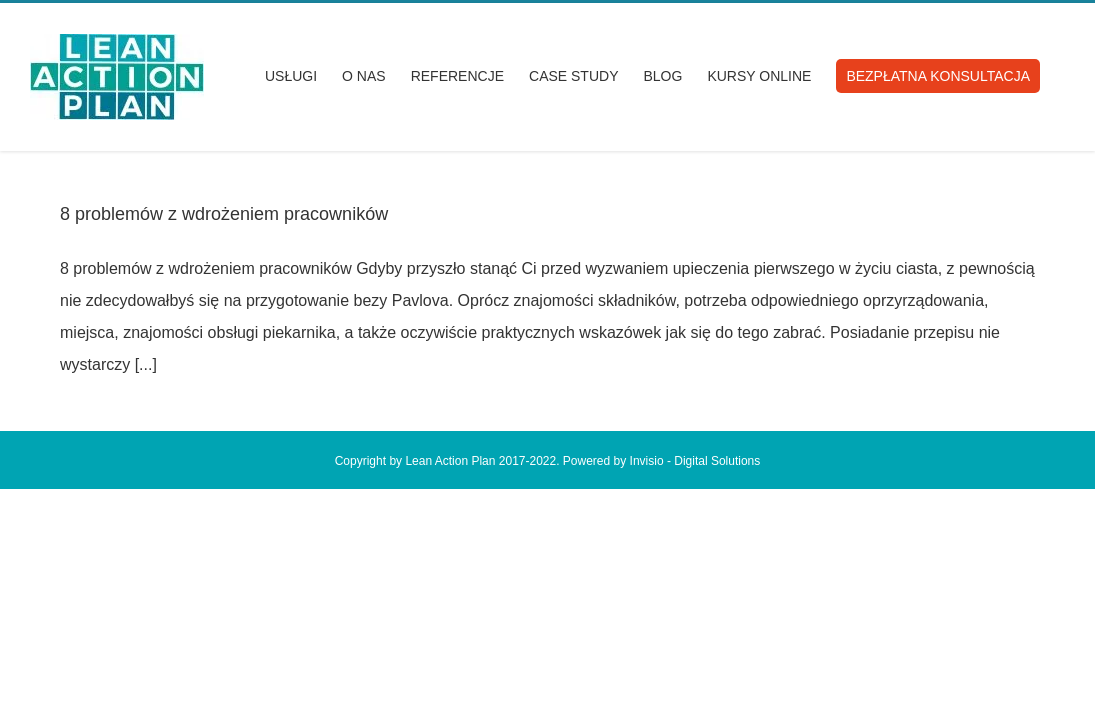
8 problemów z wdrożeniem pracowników (224, 214)
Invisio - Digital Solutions (695, 461)
